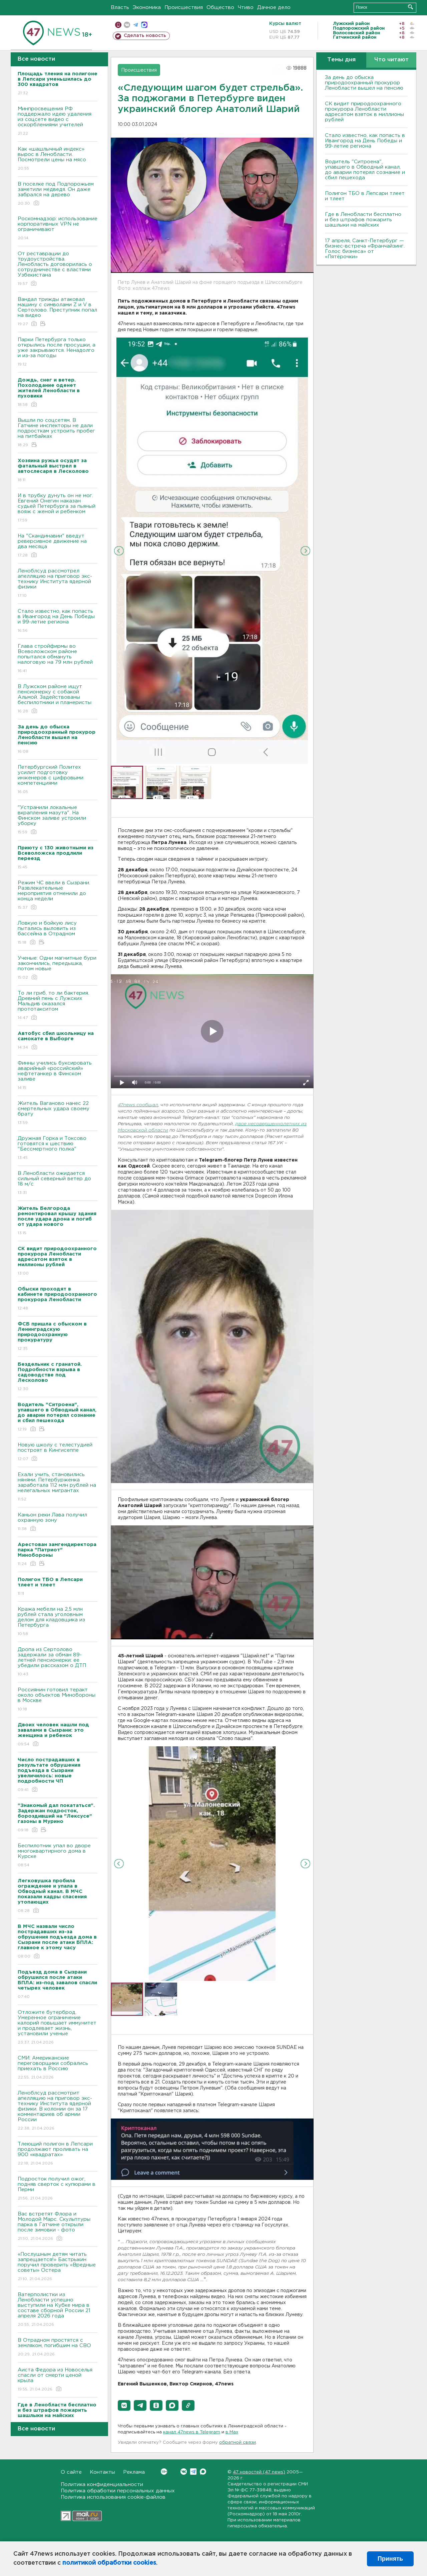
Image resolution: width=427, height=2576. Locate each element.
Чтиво (246, 7)
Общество (220, 7)
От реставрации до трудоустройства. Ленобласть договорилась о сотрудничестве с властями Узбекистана (57, 269)
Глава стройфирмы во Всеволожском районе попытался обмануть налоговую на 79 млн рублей (57, 659)
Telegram (193, 2471)
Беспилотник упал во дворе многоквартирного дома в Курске (57, 1856)
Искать (410, 6)
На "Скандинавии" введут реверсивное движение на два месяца (57, 546)
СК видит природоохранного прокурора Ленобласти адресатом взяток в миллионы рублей (364, 112)
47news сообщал (138, 1105)
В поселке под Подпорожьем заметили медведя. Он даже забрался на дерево (57, 194)
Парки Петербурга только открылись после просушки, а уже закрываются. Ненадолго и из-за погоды (57, 352)
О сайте (71, 2472)
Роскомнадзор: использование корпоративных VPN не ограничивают (57, 229)
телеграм (135, 25)
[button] (124, 2405)
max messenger (144, 25)
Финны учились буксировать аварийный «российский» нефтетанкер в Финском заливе (57, 1076)
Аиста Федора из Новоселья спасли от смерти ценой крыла (57, 2380)
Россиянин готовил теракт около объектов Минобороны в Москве (57, 1700)
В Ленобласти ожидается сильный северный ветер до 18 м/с (57, 1183)
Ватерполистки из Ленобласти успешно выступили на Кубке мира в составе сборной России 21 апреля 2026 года (57, 2309)
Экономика (147, 7)
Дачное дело (274, 7)
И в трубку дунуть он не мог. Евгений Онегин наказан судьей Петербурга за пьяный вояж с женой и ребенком (57, 508)
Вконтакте (164, 2471)
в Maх (232, 2432)
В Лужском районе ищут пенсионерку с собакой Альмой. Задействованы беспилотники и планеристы (57, 699)
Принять (390, 2558)
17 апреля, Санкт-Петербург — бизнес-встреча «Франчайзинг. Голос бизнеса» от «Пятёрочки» (365, 249)
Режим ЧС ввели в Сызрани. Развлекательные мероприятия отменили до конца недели (57, 895)
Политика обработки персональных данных (118, 2491)
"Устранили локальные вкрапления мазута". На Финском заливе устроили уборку (57, 820)
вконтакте (127, 25)
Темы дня (341, 59)
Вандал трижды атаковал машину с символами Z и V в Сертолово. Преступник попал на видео (57, 312)
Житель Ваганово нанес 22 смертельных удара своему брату (57, 1113)
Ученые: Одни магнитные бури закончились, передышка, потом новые (57, 968)
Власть (120, 7)
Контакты (102, 2472)
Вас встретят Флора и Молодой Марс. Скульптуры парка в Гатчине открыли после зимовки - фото (57, 2226)
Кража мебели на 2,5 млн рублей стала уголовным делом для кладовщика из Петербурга (57, 1622)
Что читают (391, 59)
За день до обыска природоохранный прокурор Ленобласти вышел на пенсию (364, 82)
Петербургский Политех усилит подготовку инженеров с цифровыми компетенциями (57, 780)
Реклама (134, 2472)
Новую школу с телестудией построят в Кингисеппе (57, 1452)
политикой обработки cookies (109, 2563)
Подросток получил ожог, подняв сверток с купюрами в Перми (57, 2189)
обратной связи (237, 2442)
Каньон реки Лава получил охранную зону (57, 1522)
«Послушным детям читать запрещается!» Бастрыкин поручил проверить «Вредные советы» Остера (57, 2267)
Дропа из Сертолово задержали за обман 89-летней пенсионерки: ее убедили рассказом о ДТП (57, 1662)
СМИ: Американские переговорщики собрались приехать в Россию (57, 2068)
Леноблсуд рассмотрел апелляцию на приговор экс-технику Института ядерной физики (57, 583)
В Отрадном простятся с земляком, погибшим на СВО (57, 2347)
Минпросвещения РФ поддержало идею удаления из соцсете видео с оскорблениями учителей (57, 121)
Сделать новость (145, 36)
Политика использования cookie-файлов (113, 2497)
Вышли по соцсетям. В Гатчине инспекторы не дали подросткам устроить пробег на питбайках (57, 433)
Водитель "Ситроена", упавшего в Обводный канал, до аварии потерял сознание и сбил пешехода (365, 170)
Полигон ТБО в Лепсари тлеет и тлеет (365, 196)
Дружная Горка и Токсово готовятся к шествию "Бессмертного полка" (57, 1148)
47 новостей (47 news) (259, 2472)
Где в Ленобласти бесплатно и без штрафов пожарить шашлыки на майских (363, 219)
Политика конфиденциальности (102, 2484)
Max (203, 2471)
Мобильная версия (118, 25)
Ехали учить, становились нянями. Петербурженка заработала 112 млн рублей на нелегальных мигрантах (57, 1487)
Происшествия (183, 7)
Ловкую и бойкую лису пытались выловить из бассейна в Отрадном (57, 933)
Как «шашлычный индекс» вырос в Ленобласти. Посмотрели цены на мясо (57, 159)
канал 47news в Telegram (191, 2432)
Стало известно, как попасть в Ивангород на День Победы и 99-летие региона (57, 621)
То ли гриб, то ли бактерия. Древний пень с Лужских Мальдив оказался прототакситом (57, 1006)
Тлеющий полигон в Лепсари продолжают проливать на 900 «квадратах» (57, 2154)
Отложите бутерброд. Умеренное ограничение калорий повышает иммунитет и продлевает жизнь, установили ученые (57, 2027)
